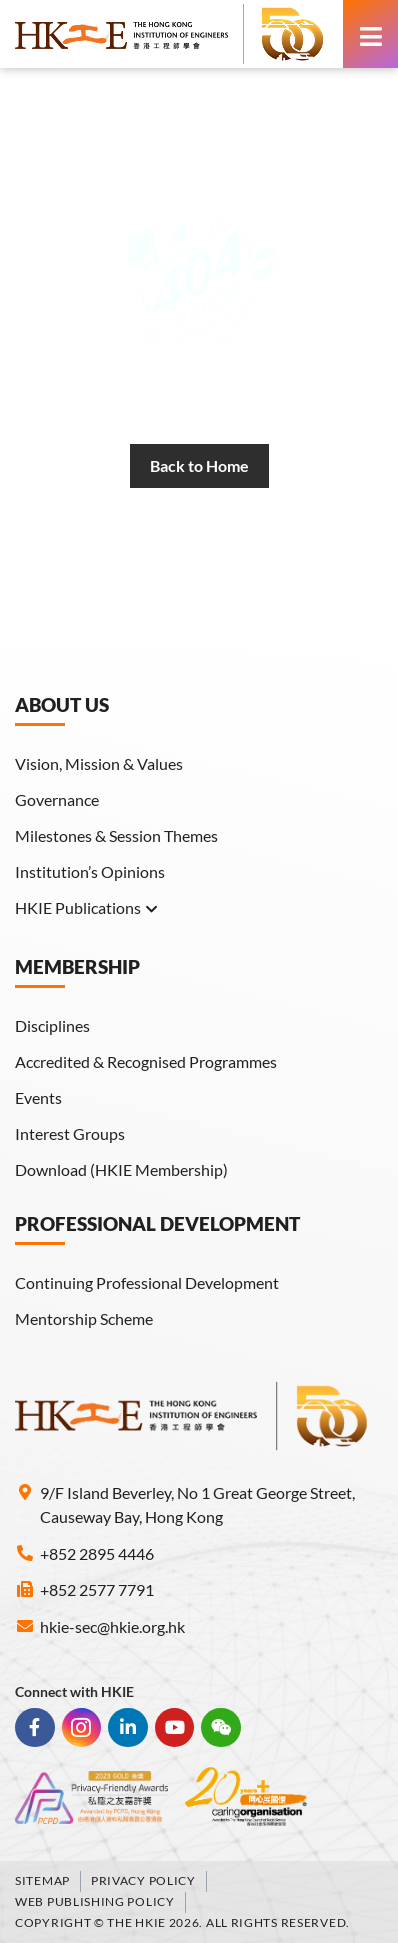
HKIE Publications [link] (87, 908)
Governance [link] (57, 799)
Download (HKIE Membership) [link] (121, 1169)
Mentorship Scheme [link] (84, 1318)
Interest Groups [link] (70, 1133)
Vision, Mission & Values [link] (99, 763)
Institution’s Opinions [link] (90, 871)
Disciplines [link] (52, 1025)
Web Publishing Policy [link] (95, 1901)
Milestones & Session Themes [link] (116, 835)
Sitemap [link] (42, 1880)
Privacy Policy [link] (143, 1880)
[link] (170, 34)
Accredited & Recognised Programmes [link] (146, 1061)
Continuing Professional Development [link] (147, 1282)
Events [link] (38, 1097)
